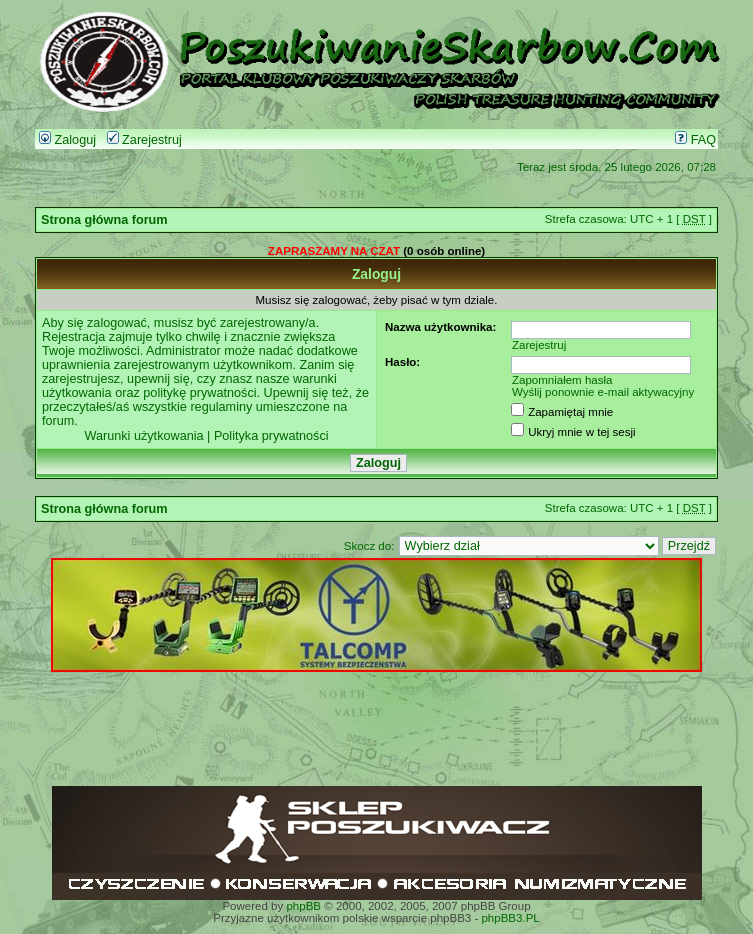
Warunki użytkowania (143, 436)
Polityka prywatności (271, 436)
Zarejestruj (144, 140)
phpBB (303, 906)
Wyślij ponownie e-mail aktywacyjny (603, 392)
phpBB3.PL (510, 918)
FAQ (695, 140)
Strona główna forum (104, 220)
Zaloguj (67, 140)
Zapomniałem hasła (562, 380)
